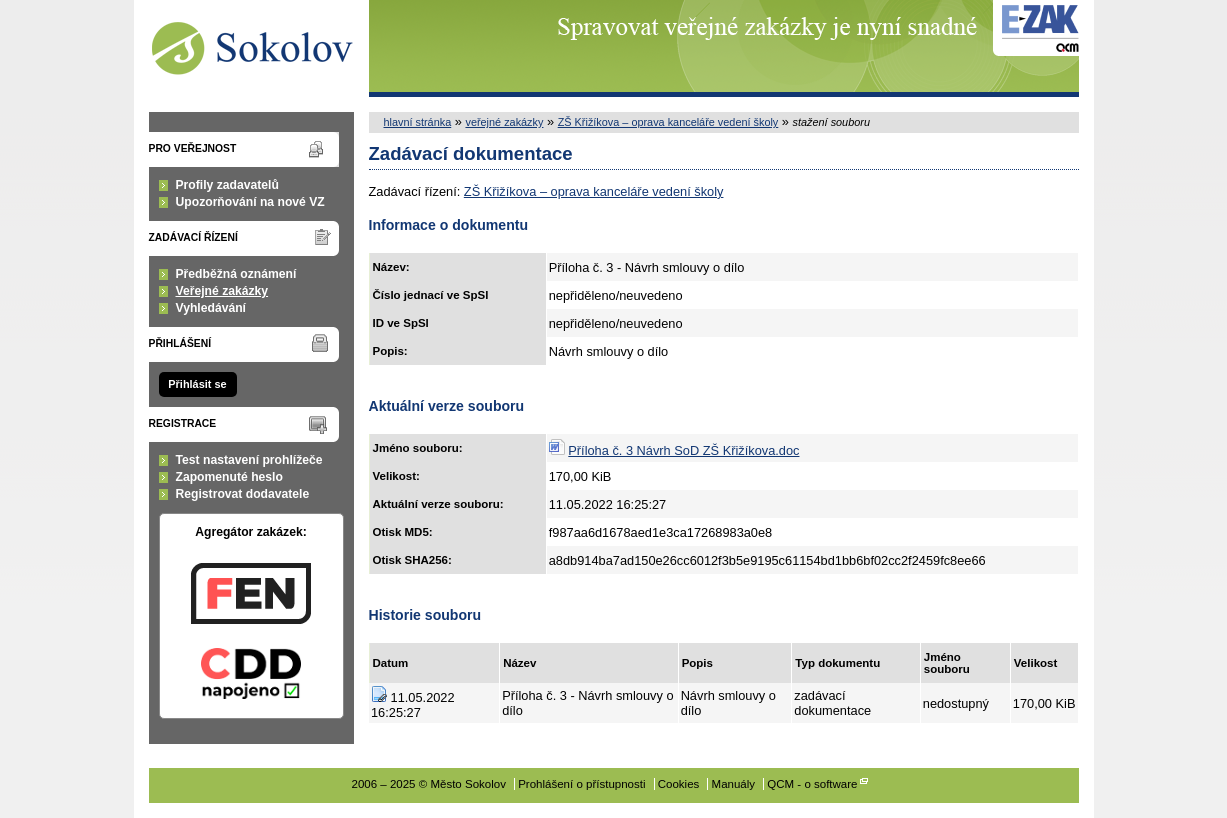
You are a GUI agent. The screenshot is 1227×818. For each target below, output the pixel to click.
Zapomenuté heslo (229, 477)
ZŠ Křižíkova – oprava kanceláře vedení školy (668, 122)
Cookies (679, 784)
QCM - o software (812, 784)
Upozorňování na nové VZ (250, 202)
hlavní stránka (418, 122)
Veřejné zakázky (222, 291)
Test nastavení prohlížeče (249, 460)
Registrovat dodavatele (243, 494)
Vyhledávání (211, 308)
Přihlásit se (197, 384)
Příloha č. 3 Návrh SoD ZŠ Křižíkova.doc (683, 450)
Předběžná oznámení (236, 274)
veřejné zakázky (504, 122)
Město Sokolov (251, 48)
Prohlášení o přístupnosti (581, 784)
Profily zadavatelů (227, 185)
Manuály (734, 784)
